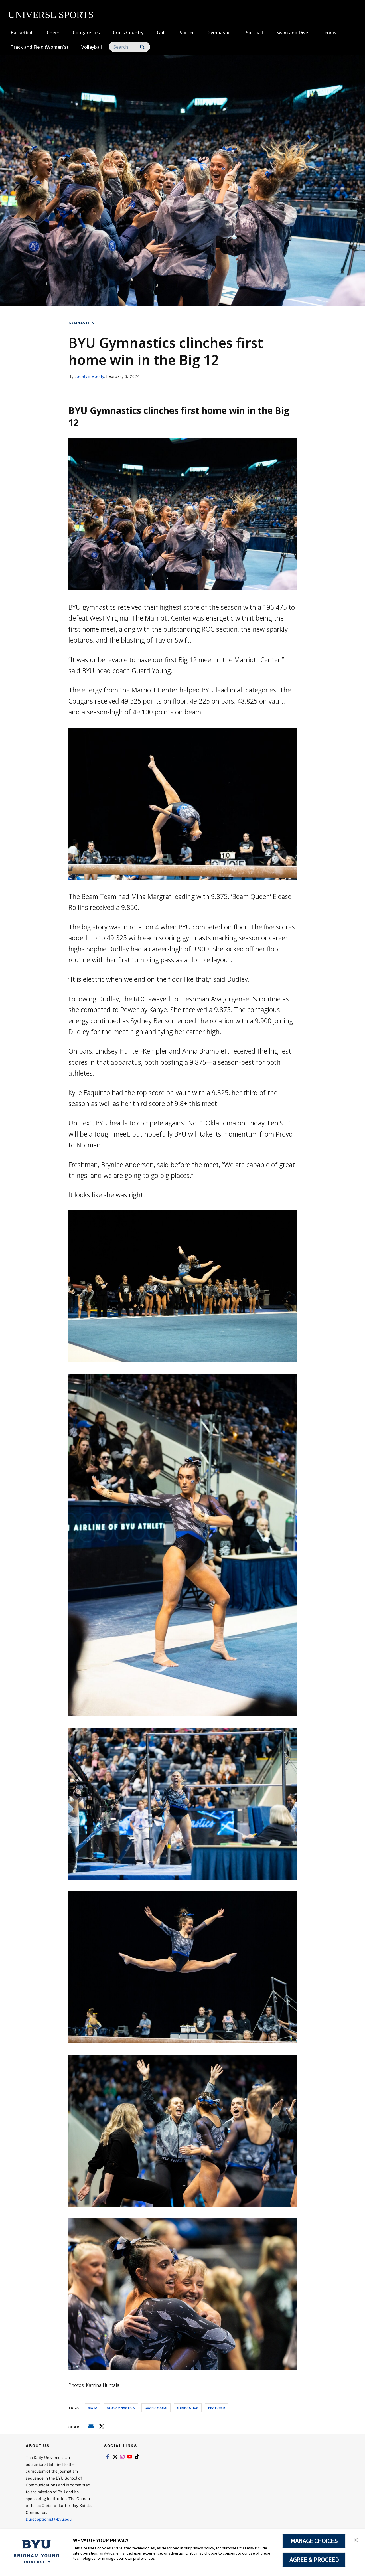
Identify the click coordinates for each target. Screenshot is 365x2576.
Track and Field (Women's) (39, 47)
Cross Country (128, 32)
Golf (161, 32)
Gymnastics (220, 32)
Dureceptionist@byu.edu (49, 2519)
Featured (216, 2407)
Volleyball (91, 47)
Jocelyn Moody (89, 376)
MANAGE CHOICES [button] (314, 2541)
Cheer (53, 32)
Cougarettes (86, 32)
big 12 (92, 2407)
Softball (254, 32)
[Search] (129, 47)
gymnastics (187, 2407)
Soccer (187, 32)
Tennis (328, 32)
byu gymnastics (121, 2407)
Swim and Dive (292, 32)
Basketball (22, 32)
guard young (156, 2407)
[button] (355, 2539)
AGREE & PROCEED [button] (314, 2560)
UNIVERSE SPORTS (51, 14)
